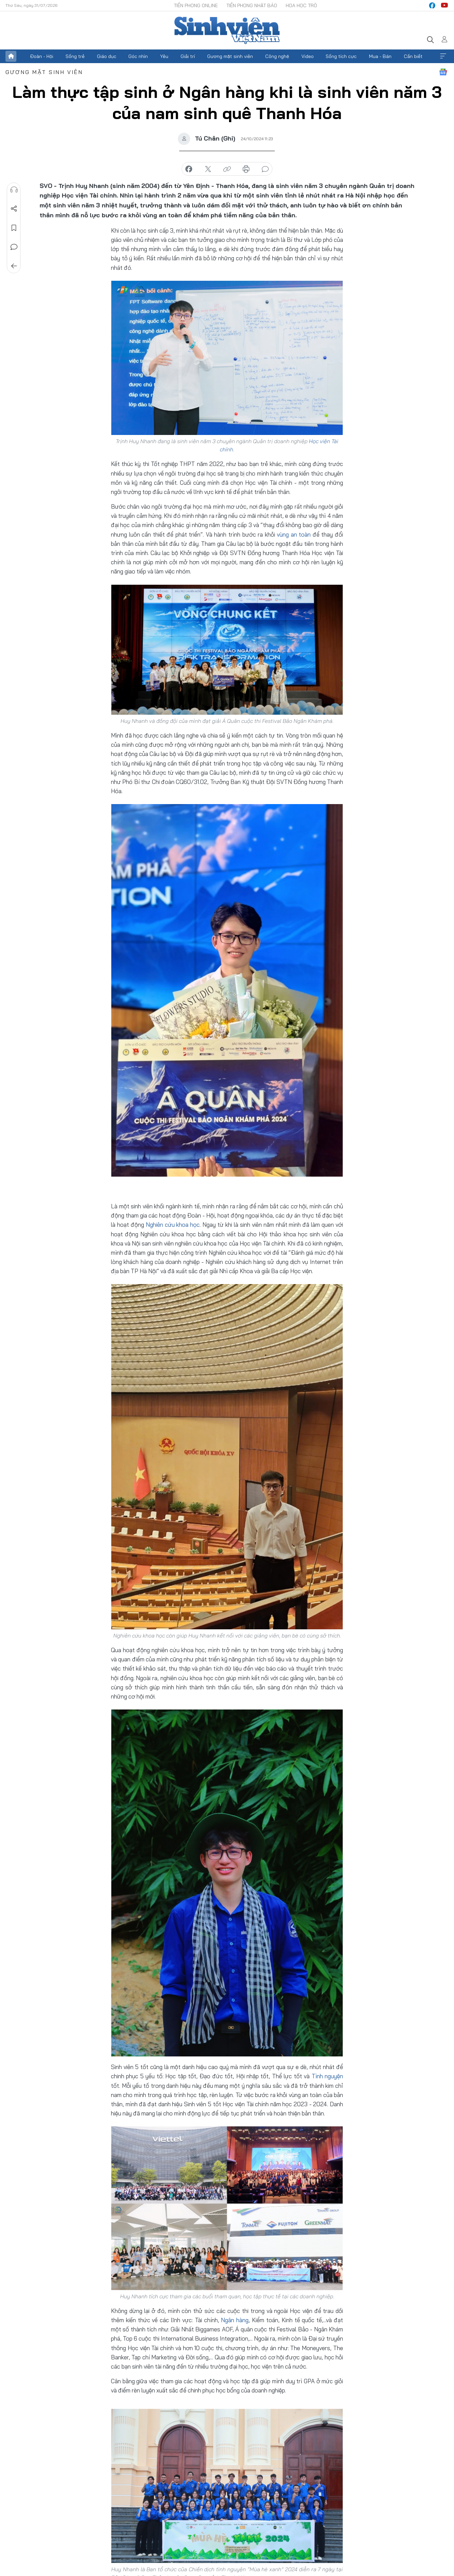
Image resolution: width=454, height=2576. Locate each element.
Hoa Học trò (301, 5)
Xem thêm (443, 56)
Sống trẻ (75, 56)
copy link (227, 169)
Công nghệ (277, 56)
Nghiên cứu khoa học (173, 1224)
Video (307, 56)
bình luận (265, 169)
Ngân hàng (235, 2320)
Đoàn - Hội (41, 56)
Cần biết (413, 56)
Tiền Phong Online (196, 5)
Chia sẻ (14, 209)
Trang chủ (10, 56)
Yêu (164, 56)
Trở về (14, 266)
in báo (246, 169)
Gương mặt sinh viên (230, 56)
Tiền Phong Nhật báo (251, 5)
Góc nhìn (138, 56)
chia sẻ (189, 169)
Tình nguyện (327, 2076)
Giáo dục (106, 56)
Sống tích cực (341, 56)
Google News (443, 72)
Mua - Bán (380, 56)
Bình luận (14, 247)
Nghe (14, 190)
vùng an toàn (294, 534)
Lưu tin (14, 228)
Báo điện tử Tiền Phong (227, 30)
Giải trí (188, 56)
